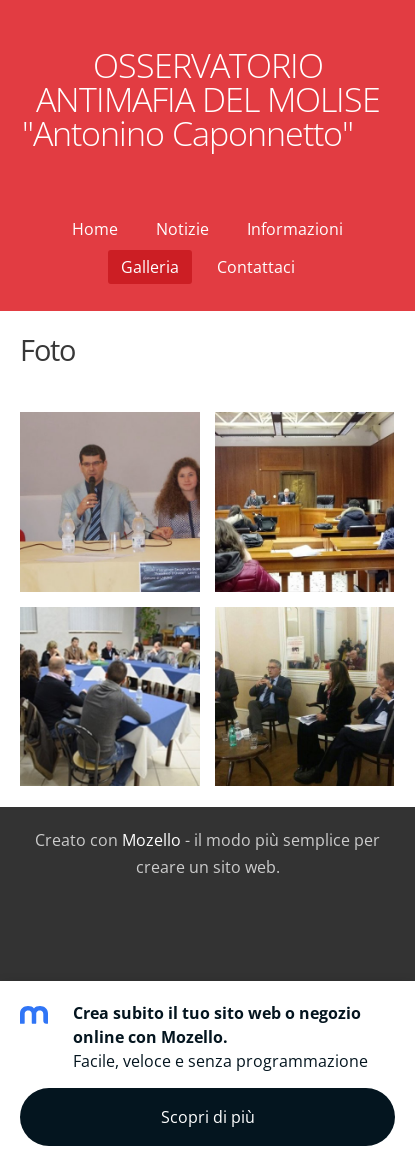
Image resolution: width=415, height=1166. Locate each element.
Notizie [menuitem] (182, 229)
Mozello (151, 840)
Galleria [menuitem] (150, 267)
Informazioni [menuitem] (295, 229)
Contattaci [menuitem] (256, 267)
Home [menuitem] (95, 229)
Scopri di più (208, 1117)
